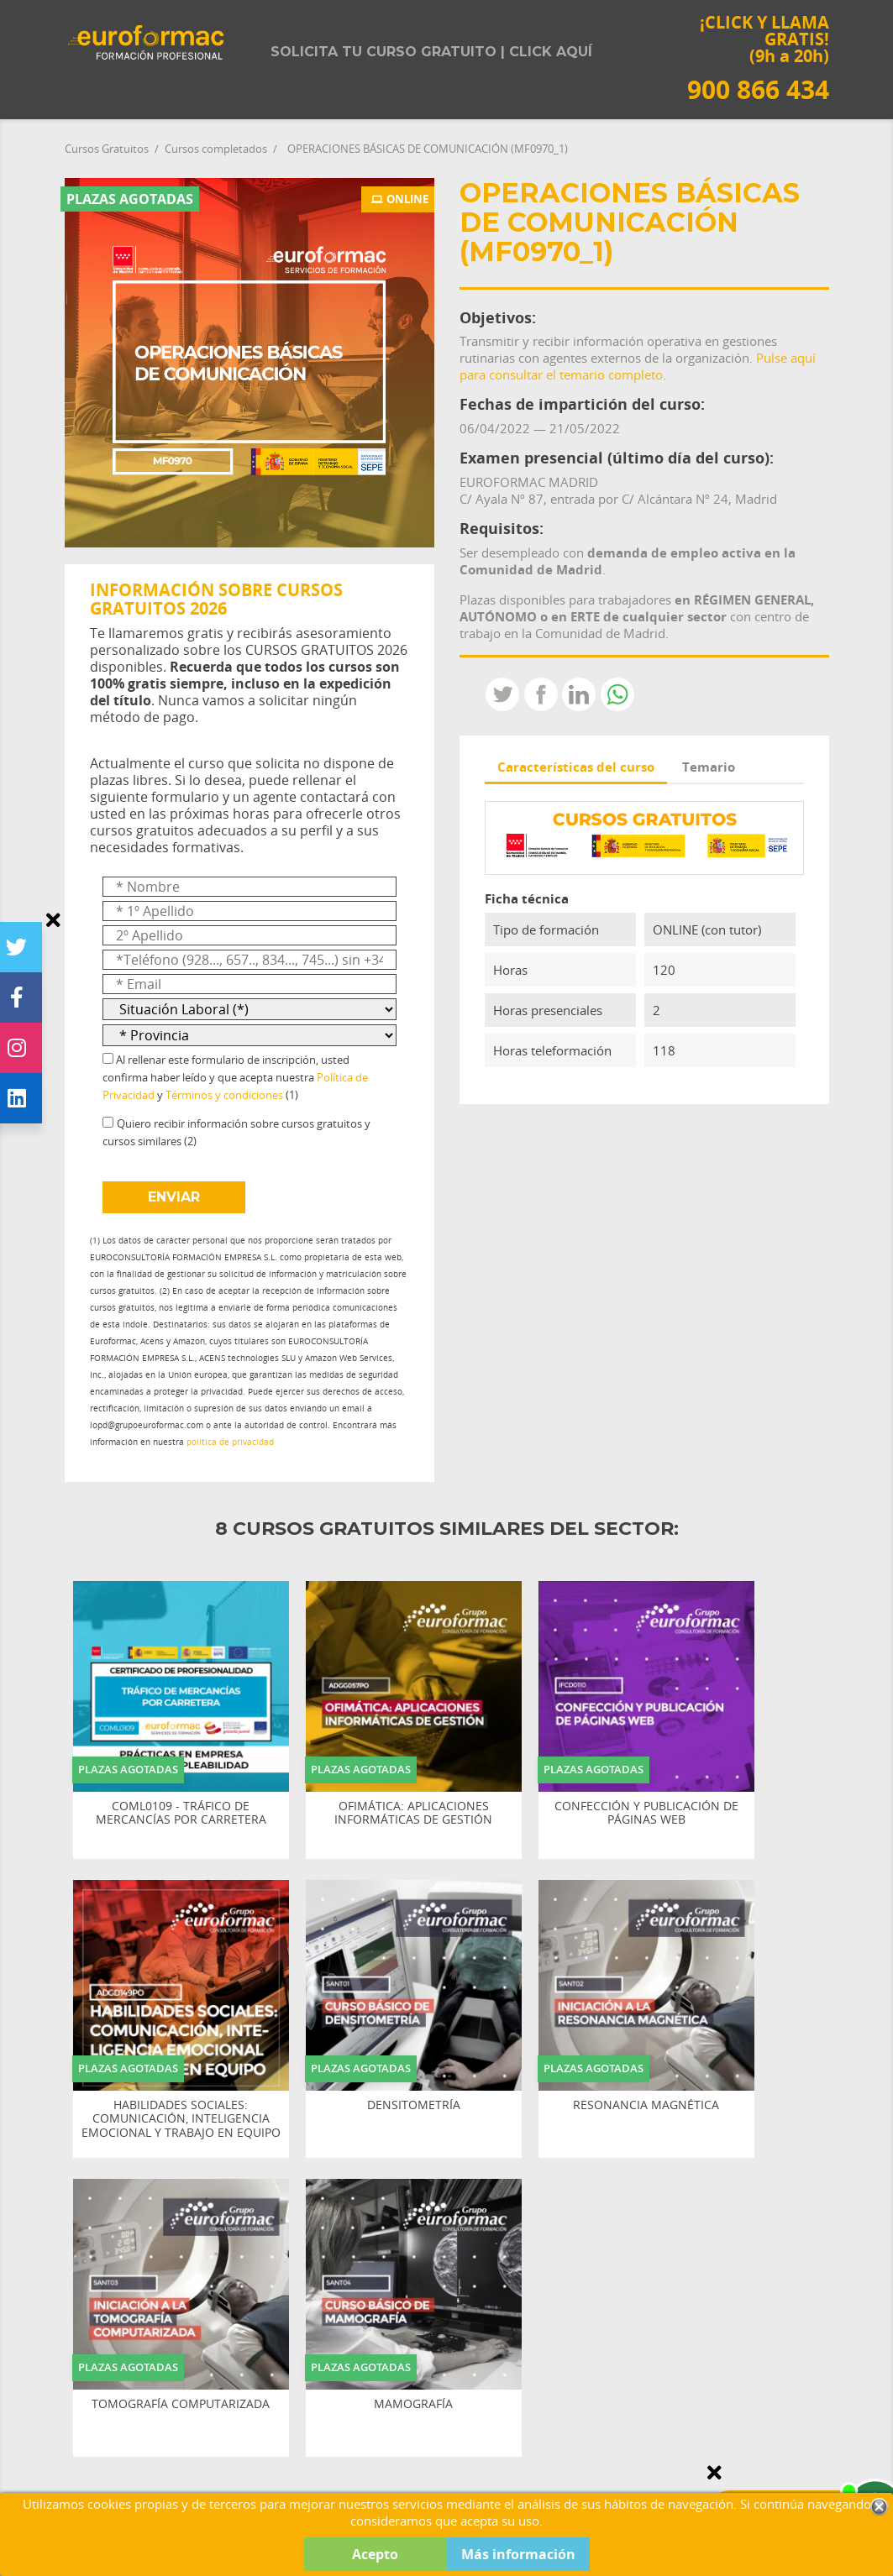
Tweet (502, 694)
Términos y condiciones (224, 1094)
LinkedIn (579, 694)
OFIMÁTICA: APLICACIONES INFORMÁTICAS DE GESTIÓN (413, 1813)
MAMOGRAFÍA (413, 2404)
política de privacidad (230, 1442)
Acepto (375, 2554)
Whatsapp (617, 694)
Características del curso (575, 766)
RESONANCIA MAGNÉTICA (646, 2105)
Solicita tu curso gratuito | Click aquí (431, 52)
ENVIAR (174, 1197)
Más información (518, 2554)
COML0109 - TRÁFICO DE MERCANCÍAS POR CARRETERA (181, 1813)
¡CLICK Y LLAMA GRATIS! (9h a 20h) (758, 57)
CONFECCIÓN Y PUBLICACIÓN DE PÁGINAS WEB (646, 1813)
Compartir (541, 694)
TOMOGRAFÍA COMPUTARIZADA (181, 2404)
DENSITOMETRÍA (413, 2105)
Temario (708, 766)
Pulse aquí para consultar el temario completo (638, 366)
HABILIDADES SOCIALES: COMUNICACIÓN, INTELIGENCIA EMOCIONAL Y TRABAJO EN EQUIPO (181, 2119)
